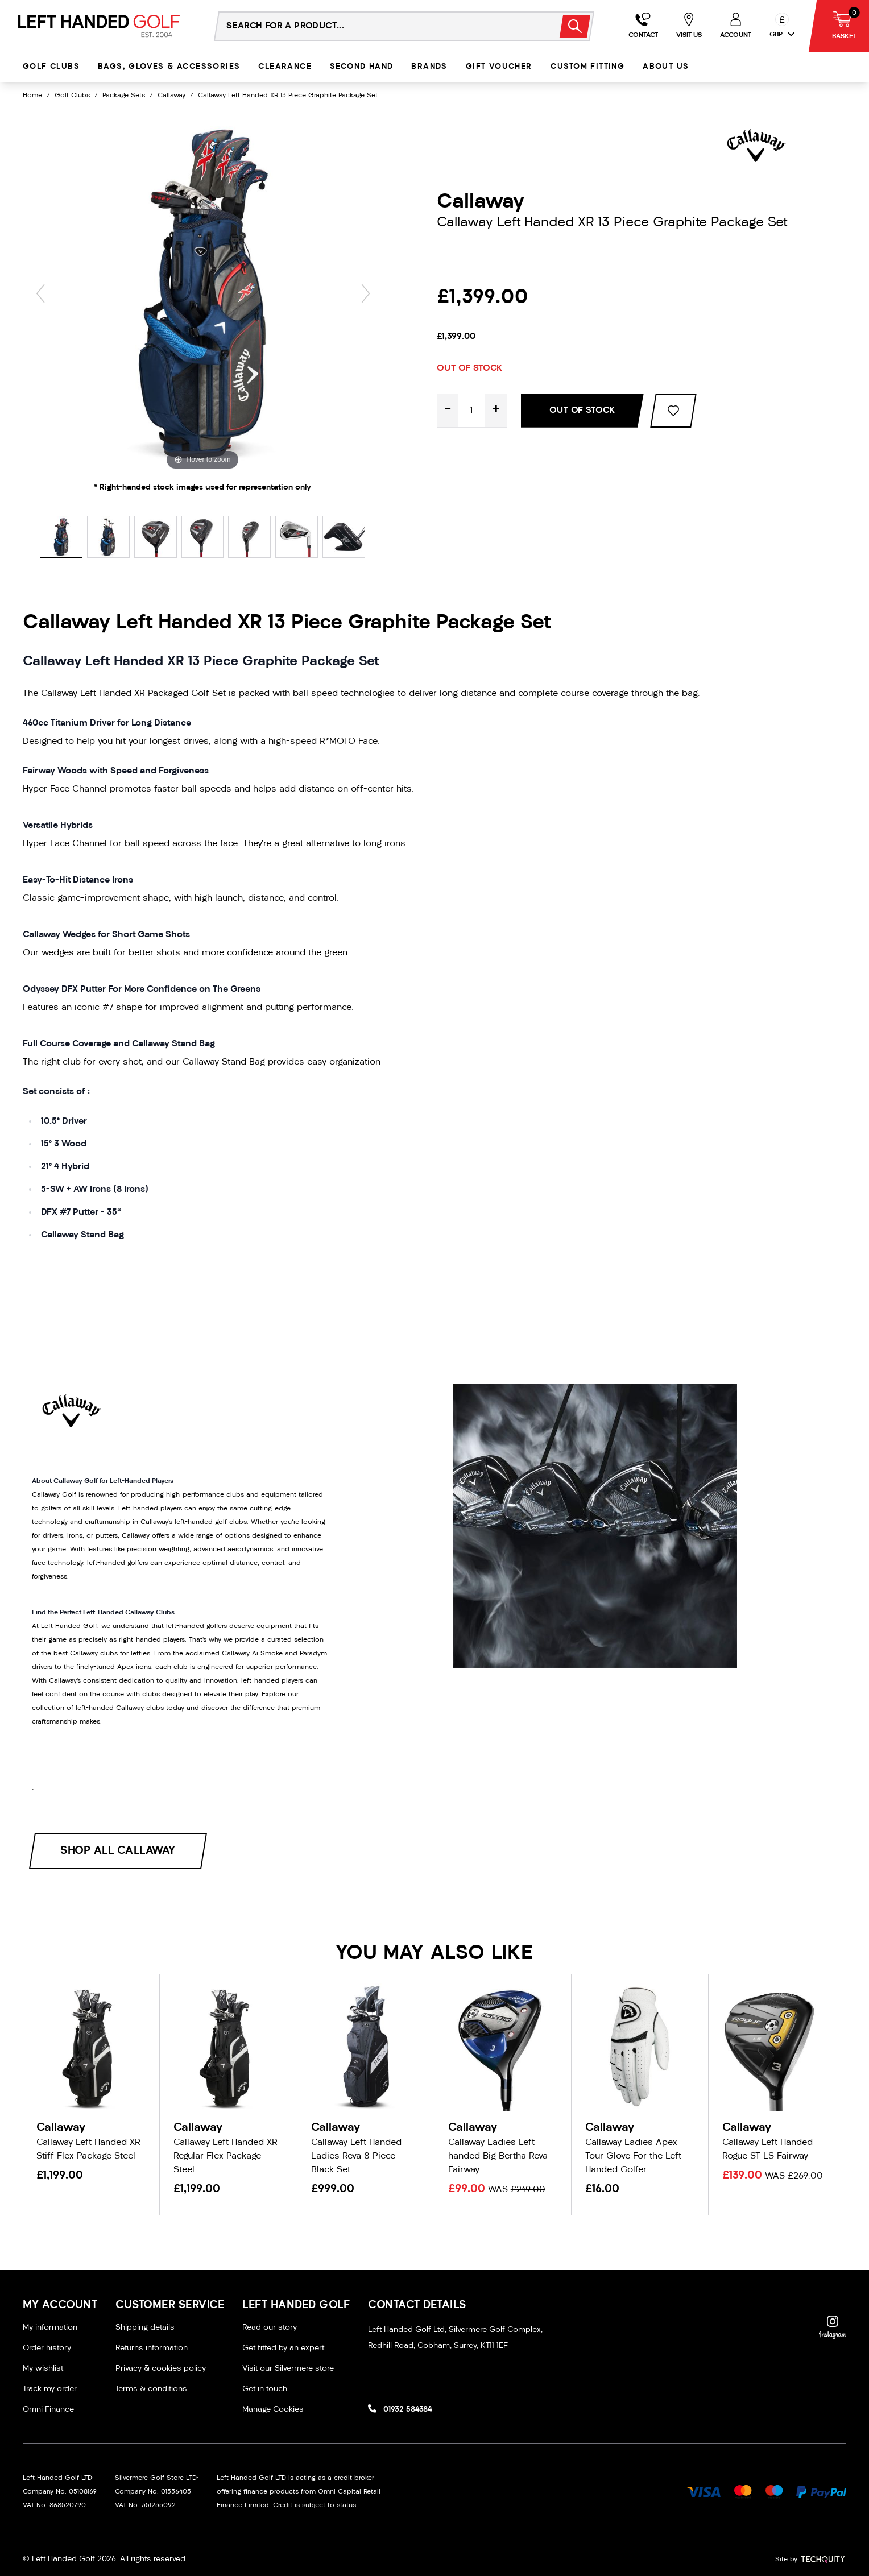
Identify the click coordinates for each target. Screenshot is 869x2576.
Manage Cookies (273, 2409)
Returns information (151, 2348)
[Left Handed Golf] (99, 26)
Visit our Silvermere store (288, 2368)
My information (50, 2328)
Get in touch (264, 2389)
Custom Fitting (588, 67)
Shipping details (145, 2328)
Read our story (269, 2328)
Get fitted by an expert (283, 2348)
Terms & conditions (151, 2389)
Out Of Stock (582, 410)
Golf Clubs (51, 67)
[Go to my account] (643, 26)
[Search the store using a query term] (379, 26)
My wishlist (43, 2368)
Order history (47, 2348)
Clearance (285, 67)
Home (32, 95)
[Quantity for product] (471, 410)
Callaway (171, 95)
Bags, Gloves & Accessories (169, 67)
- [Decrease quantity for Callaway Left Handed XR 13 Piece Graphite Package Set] (447, 410)
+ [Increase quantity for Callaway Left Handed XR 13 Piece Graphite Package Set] (496, 410)
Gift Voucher (499, 67)
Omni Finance (48, 2409)
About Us (666, 67)
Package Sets (123, 95)
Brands (429, 67)
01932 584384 (407, 2409)
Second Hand (361, 67)
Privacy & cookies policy (160, 2368)
